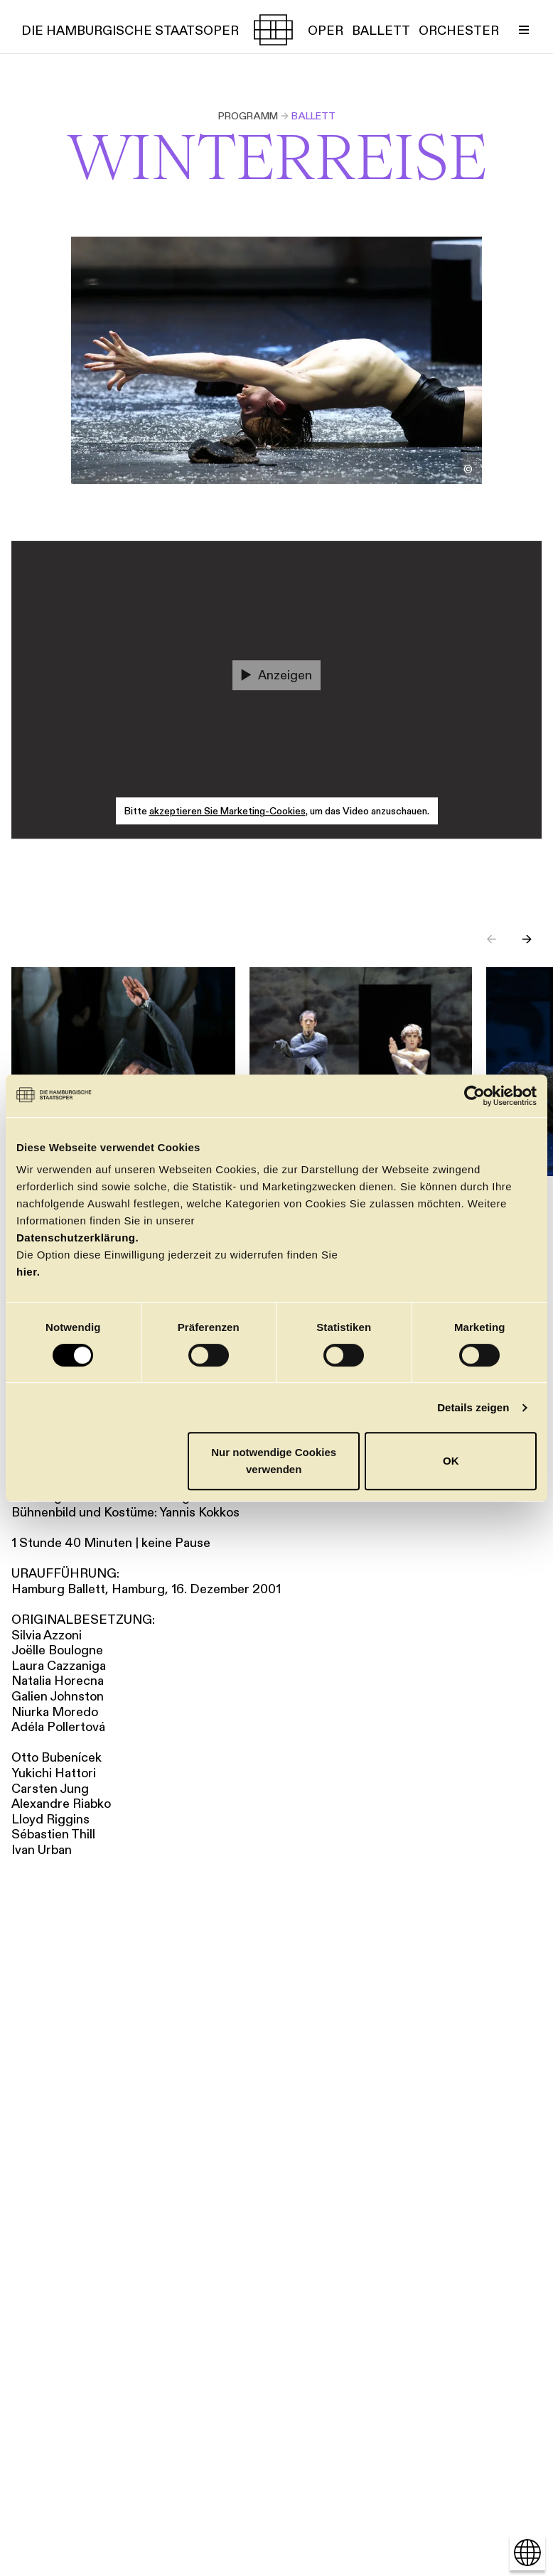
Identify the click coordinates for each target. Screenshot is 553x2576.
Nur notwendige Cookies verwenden (273, 1460)
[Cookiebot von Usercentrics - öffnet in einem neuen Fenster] (474, 1095)
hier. (28, 1272)
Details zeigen (473, 1407)
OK (451, 1461)
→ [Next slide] (527, 939)
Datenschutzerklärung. (77, 1238)
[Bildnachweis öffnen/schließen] (467, 470)
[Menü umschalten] (524, 30)
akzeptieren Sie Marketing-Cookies (227, 811)
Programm (248, 116)
